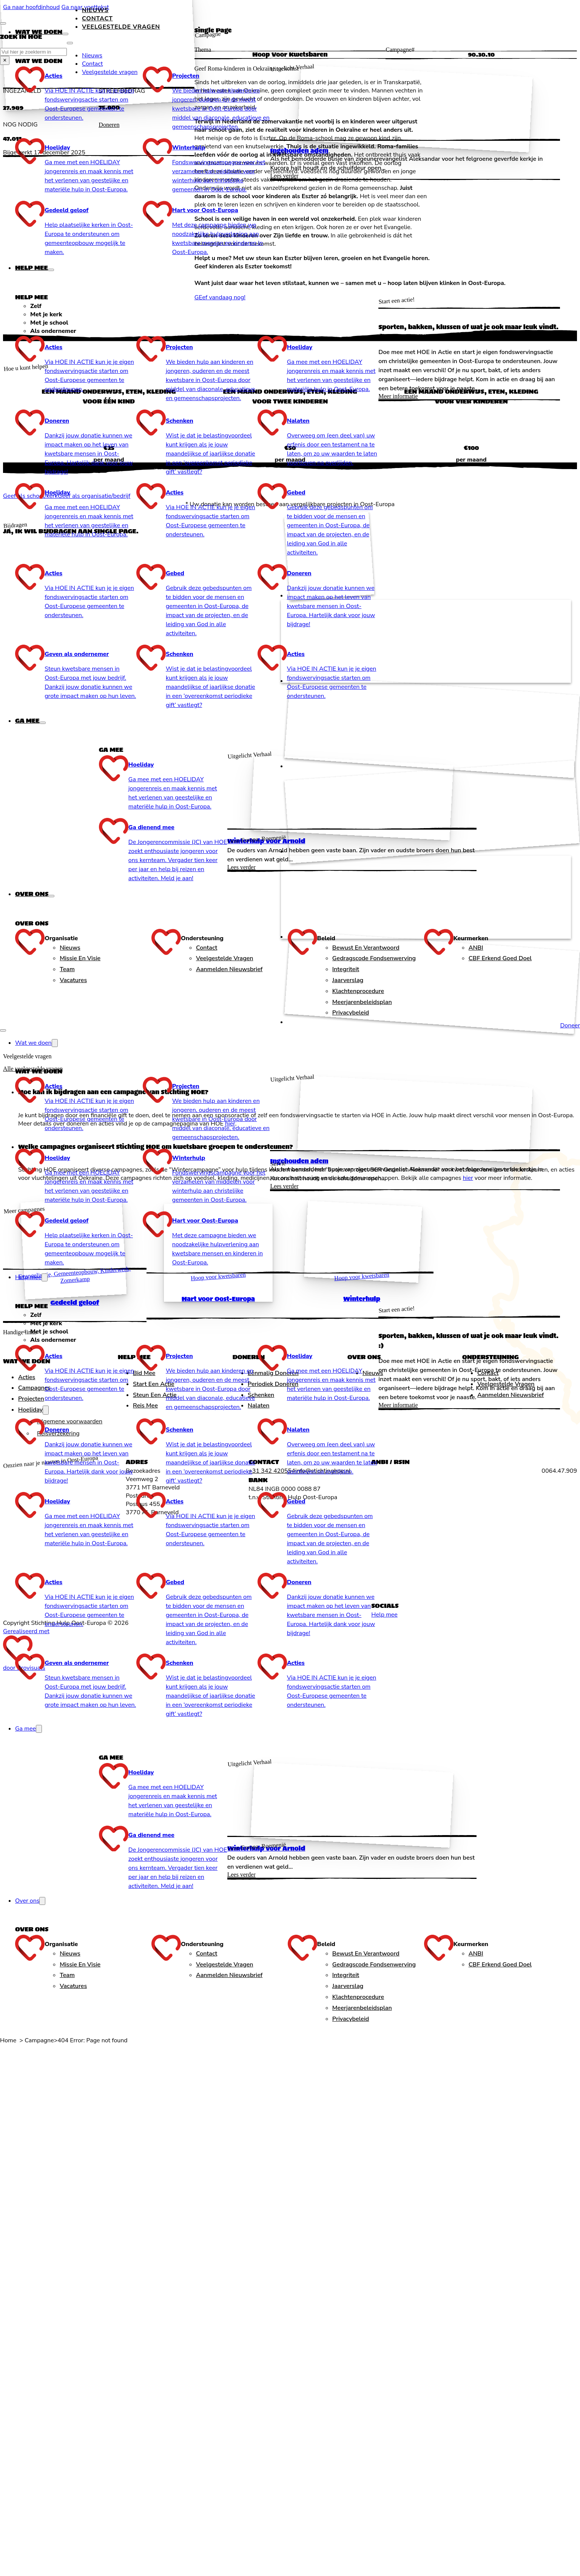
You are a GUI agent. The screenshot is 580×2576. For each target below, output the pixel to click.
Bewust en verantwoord (366, 948)
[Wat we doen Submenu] (65, 34)
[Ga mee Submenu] (43, 723)
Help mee (31, 268)
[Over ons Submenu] (51, 896)
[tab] (204, 306)
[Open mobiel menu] (3, 1030)
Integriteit (345, 969)
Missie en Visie (80, 958)
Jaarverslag (347, 980)
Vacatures (73, 980)
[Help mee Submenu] (51, 270)
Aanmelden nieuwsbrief (229, 969)
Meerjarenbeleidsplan (362, 1002)
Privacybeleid (350, 1013)
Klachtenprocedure (358, 991)
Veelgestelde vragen (224, 958)
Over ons (31, 894)
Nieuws (95, 10)
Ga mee (27, 720)
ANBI (476, 948)
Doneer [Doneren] (570, 1025)
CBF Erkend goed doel (500, 958)
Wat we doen (38, 32)
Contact (97, 18)
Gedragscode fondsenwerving (374, 958)
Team (67, 969)
